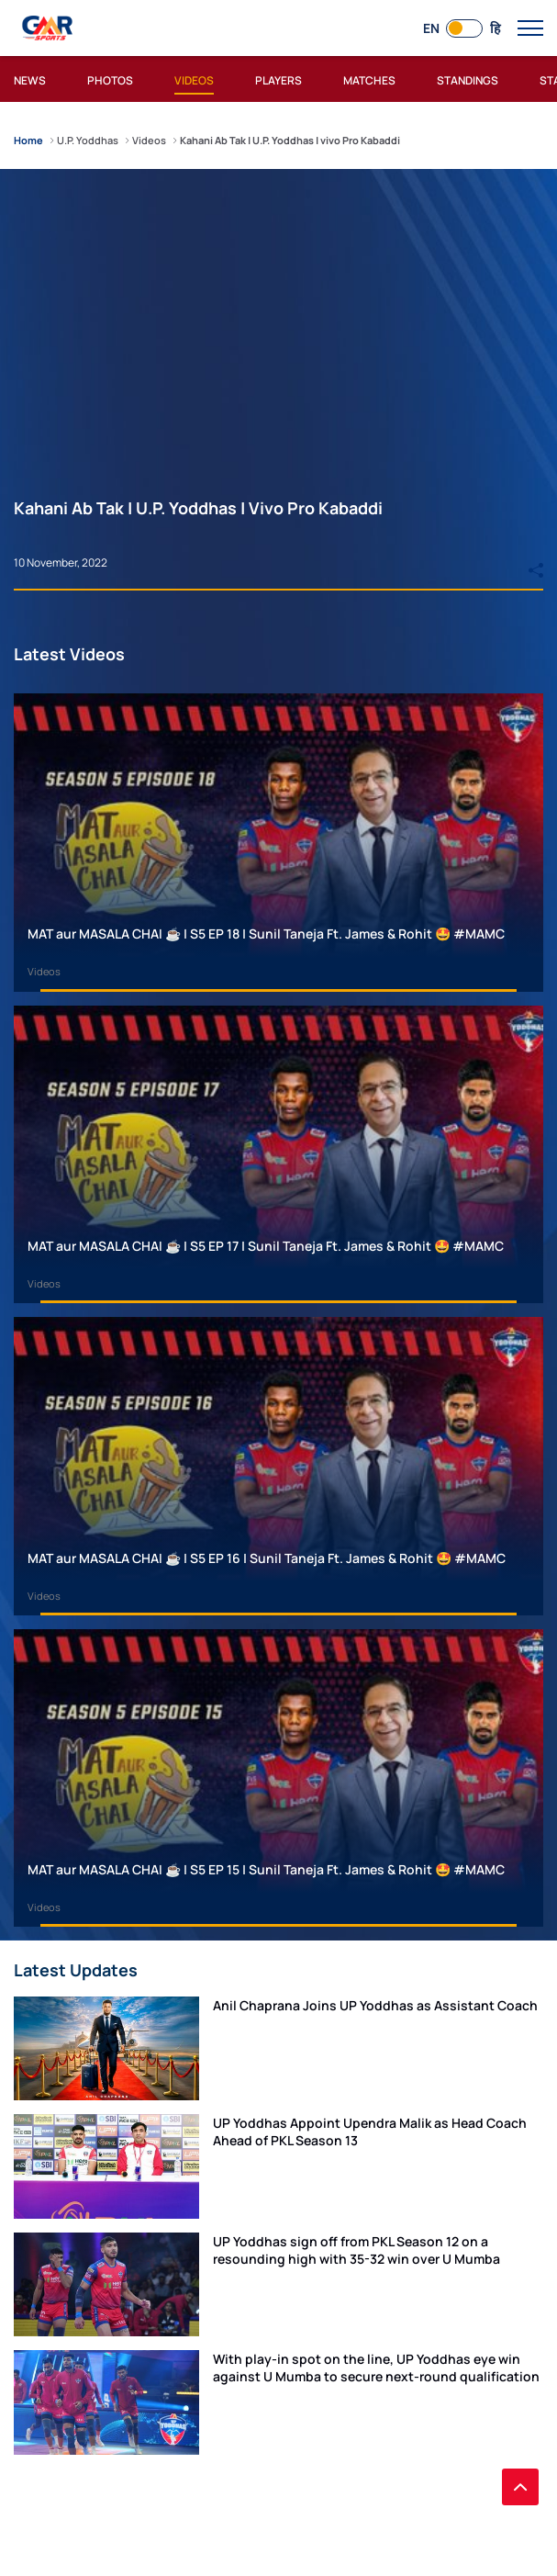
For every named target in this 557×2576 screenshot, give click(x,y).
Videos (44, 971)
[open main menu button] (530, 28)
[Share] (536, 562)
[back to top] (520, 2487)
